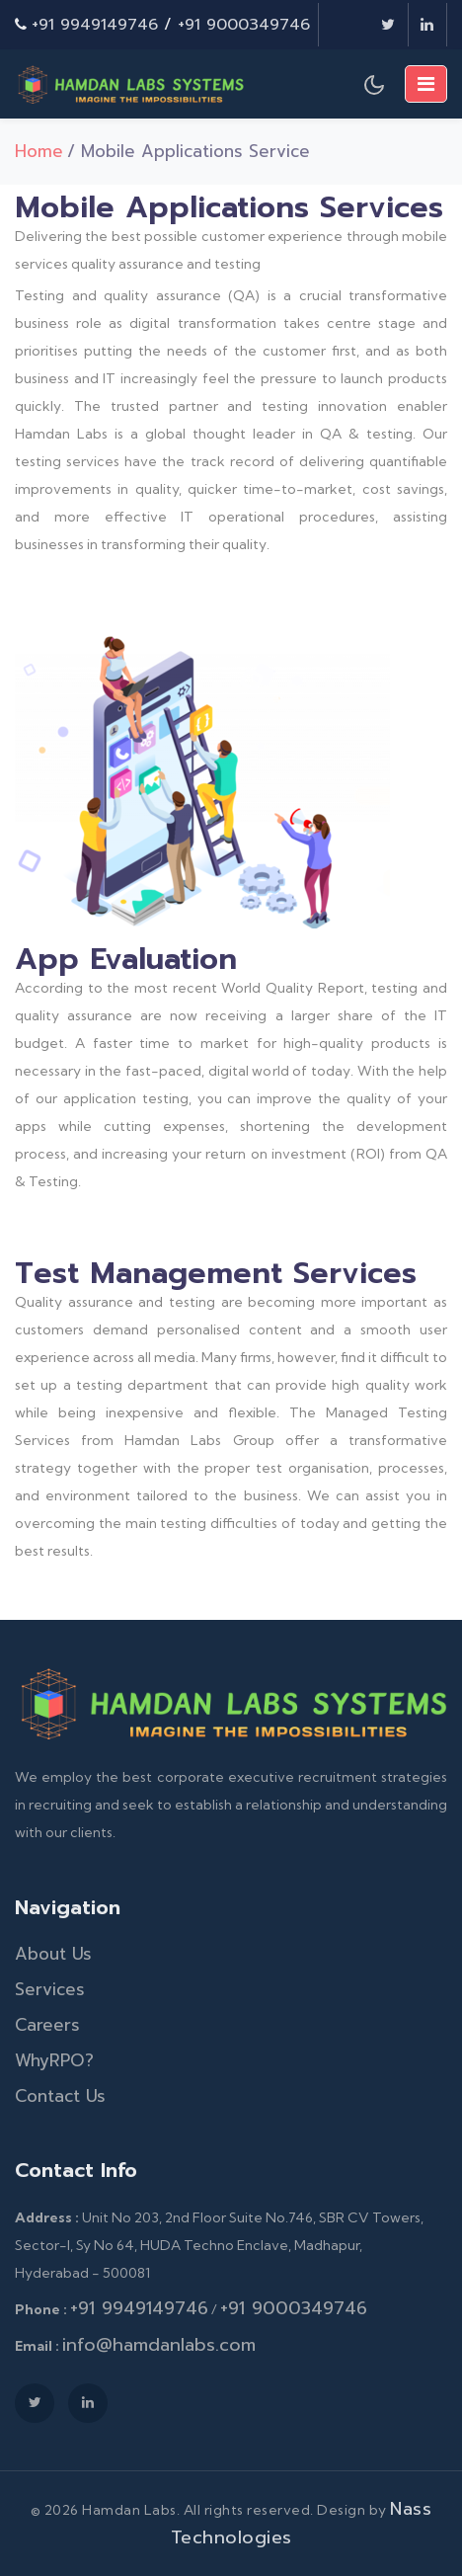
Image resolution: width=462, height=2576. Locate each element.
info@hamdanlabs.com (159, 2345)
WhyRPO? (54, 2060)
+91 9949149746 (95, 25)
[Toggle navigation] (426, 84)
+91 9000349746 (244, 25)
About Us (53, 1954)
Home (39, 151)
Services (50, 1989)
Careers (47, 2025)
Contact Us (60, 2096)
